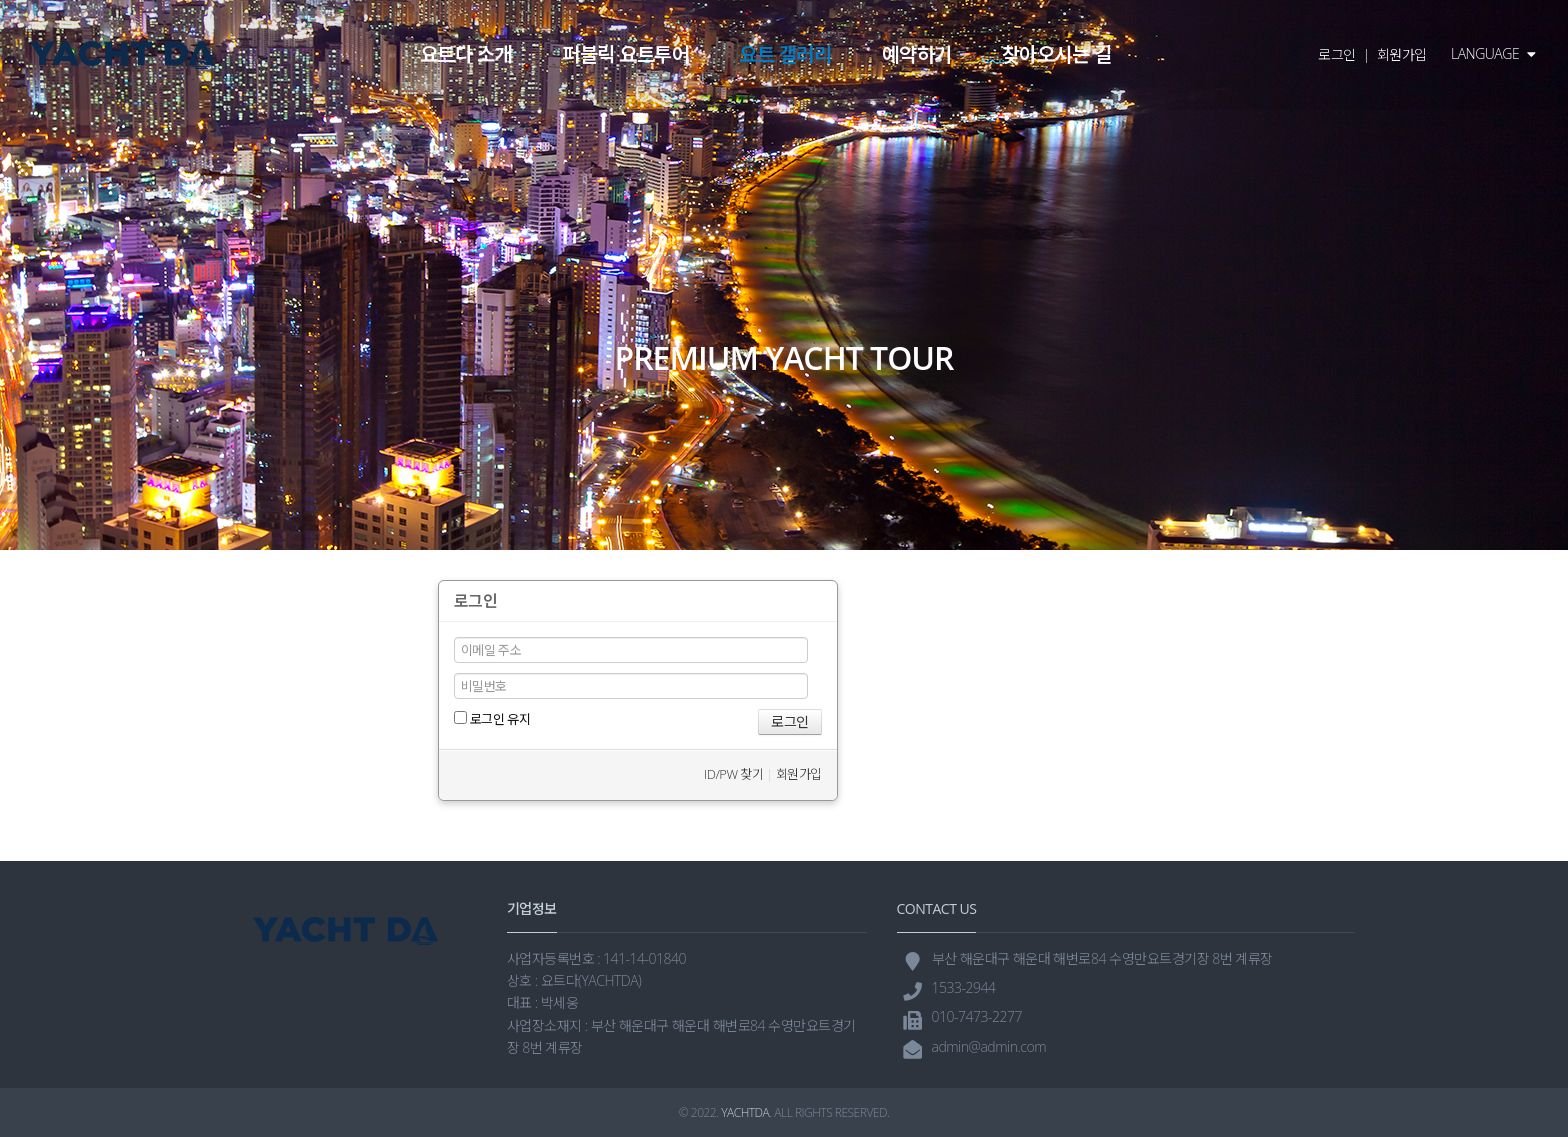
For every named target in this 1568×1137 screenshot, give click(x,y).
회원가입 (1402, 54)
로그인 (1337, 54)
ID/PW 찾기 (733, 774)
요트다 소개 (466, 54)
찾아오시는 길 (1057, 54)
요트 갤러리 (785, 54)
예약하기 (917, 54)
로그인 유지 (492, 719)
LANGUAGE (1493, 53)
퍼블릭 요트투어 (625, 54)
